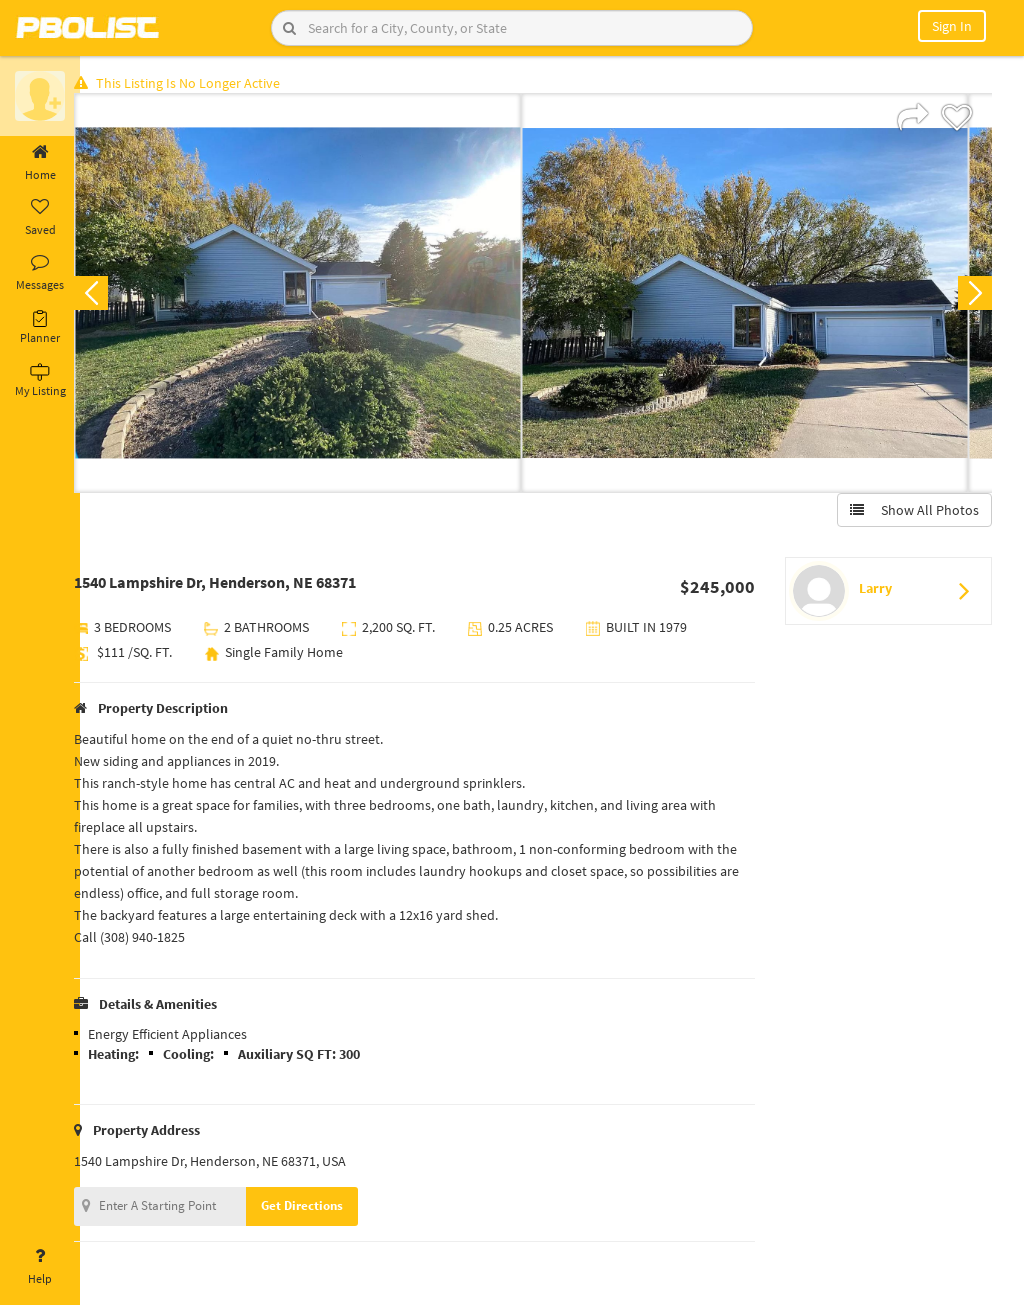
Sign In (952, 26)
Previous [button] (112, 296)
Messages (40, 273)
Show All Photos (911, 513)
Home (40, 163)
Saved (40, 218)
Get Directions (323, 1208)
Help (40, 1267)
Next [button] (972, 296)
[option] (318, 296)
